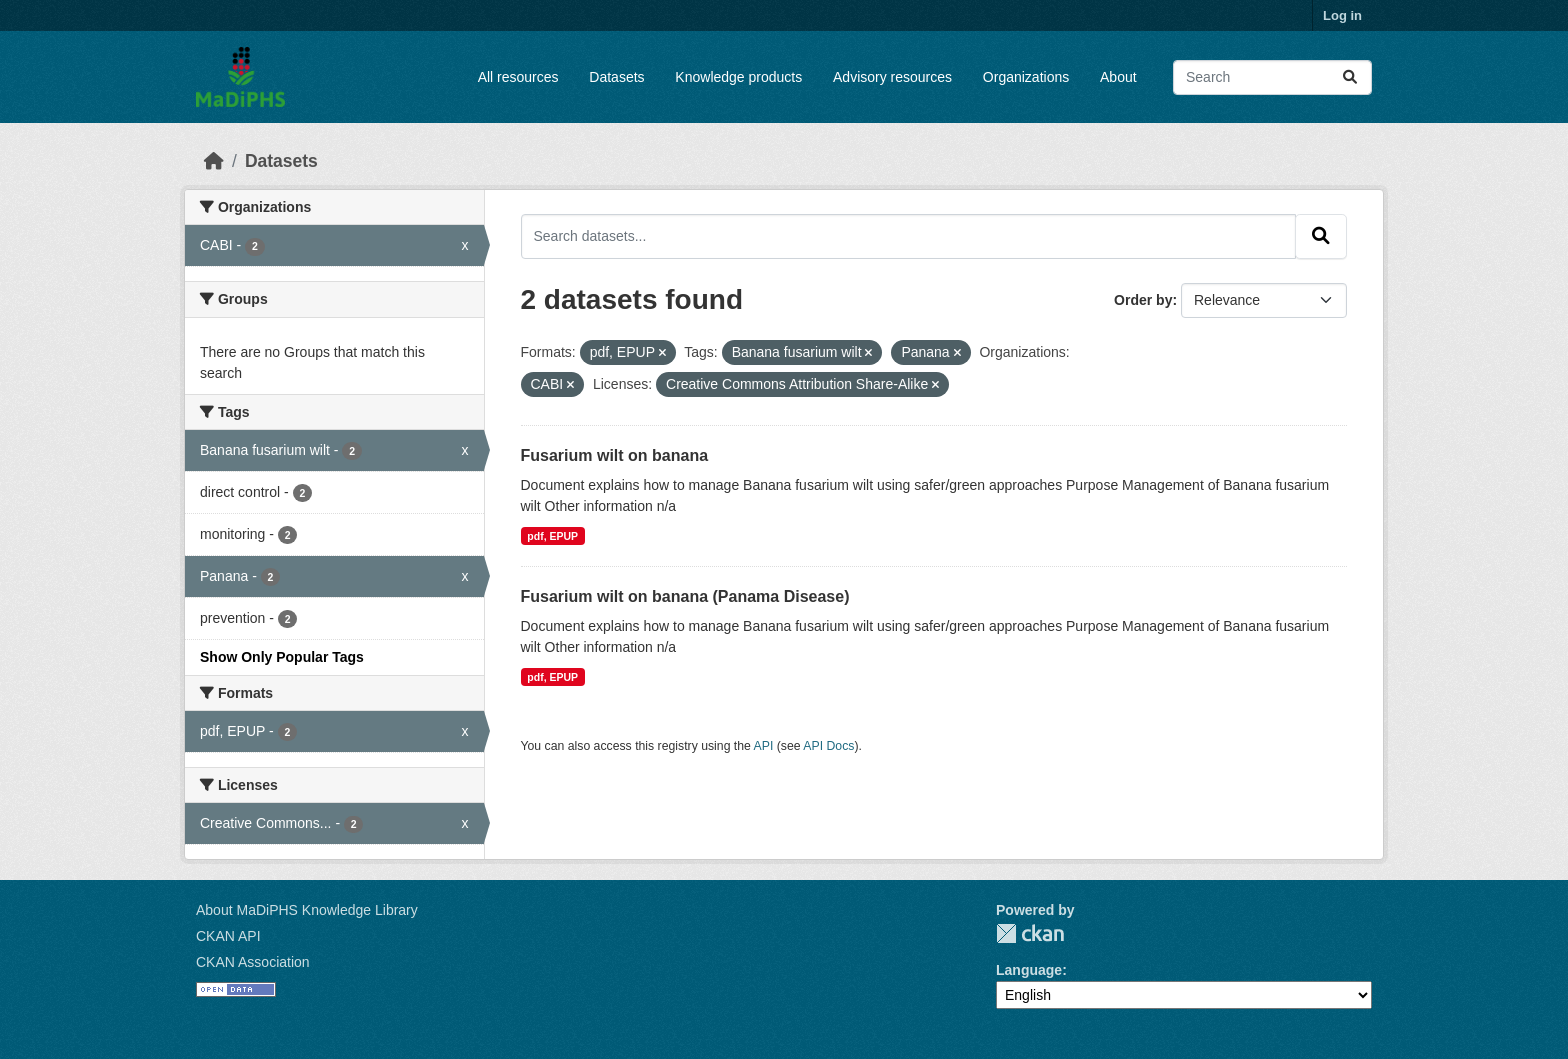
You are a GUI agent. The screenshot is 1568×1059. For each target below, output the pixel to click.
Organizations (1026, 77)
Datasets (616, 77)
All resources (518, 77)
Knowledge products (738, 77)
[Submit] (1350, 77)
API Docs (828, 746)
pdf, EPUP (552, 536)
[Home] (214, 161)
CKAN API (228, 936)
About (1118, 77)
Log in (1342, 15)
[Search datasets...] (1272, 77)
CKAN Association (253, 962)
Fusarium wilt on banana (615, 455)
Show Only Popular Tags (282, 657)
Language (1029, 970)
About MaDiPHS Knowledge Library (307, 910)
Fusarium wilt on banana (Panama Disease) (685, 596)
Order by (1143, 300)
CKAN (1030, 933)
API (764, 746)
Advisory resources (892, 77)
